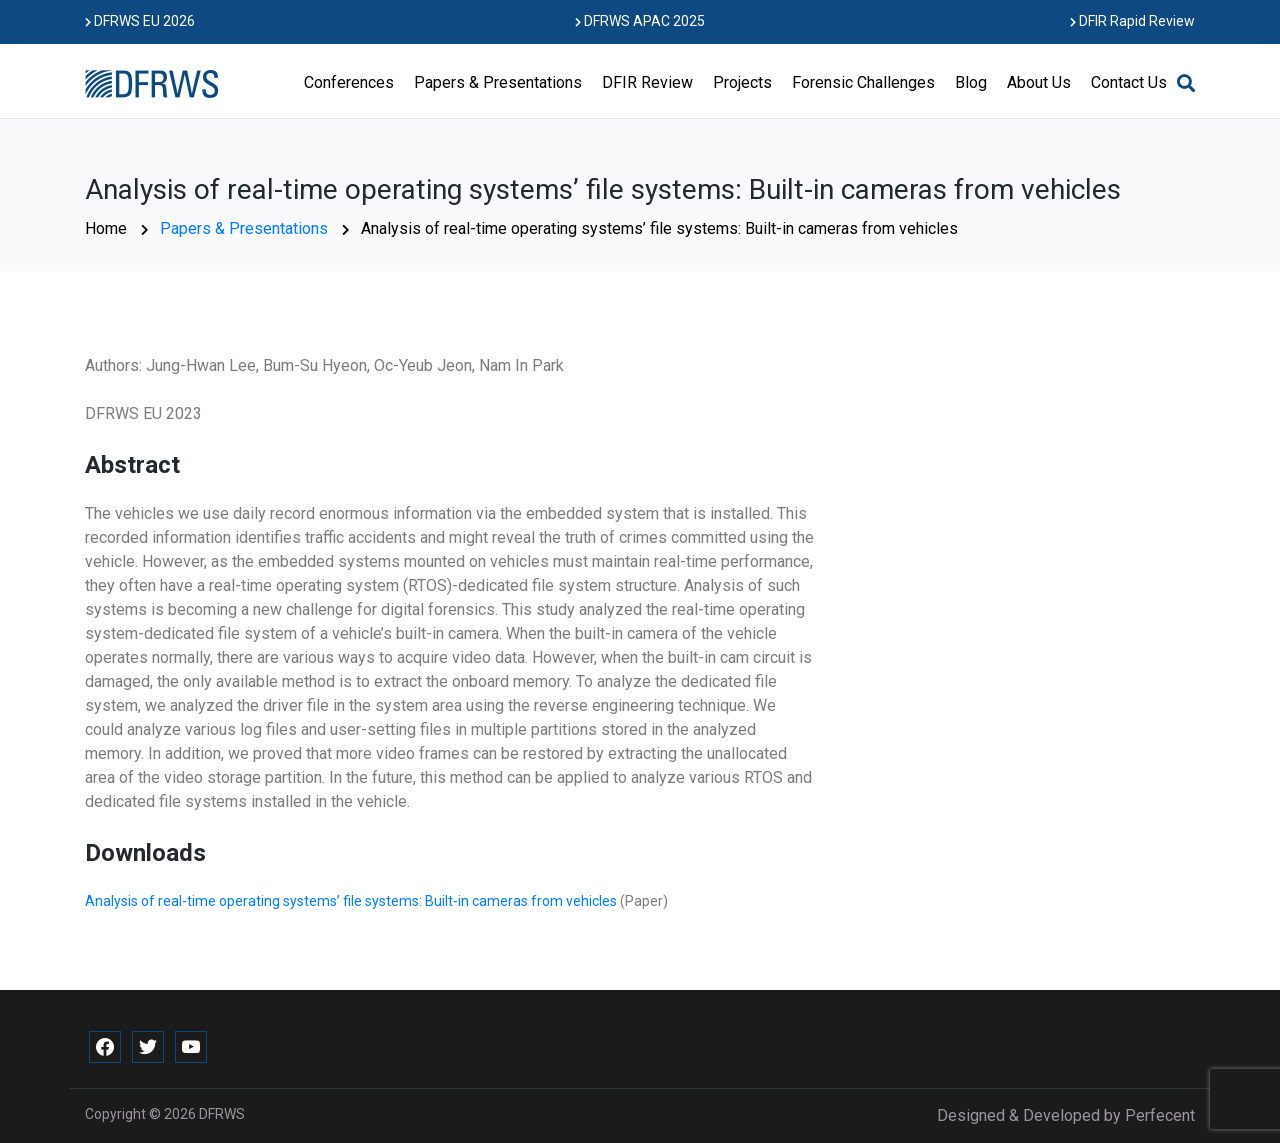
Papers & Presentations (498, 82)
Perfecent (1160, 1115)
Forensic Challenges (863, 82)
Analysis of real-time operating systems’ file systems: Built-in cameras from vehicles (352, 901)
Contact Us (1129, 82)
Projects (742, 82)
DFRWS (222, 1114)
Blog (971, 82)
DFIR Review (647, 82)
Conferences (349, 82)
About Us (1039, 82)
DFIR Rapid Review (1132, 21)
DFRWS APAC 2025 (640, 21)
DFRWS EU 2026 (140, 21)
